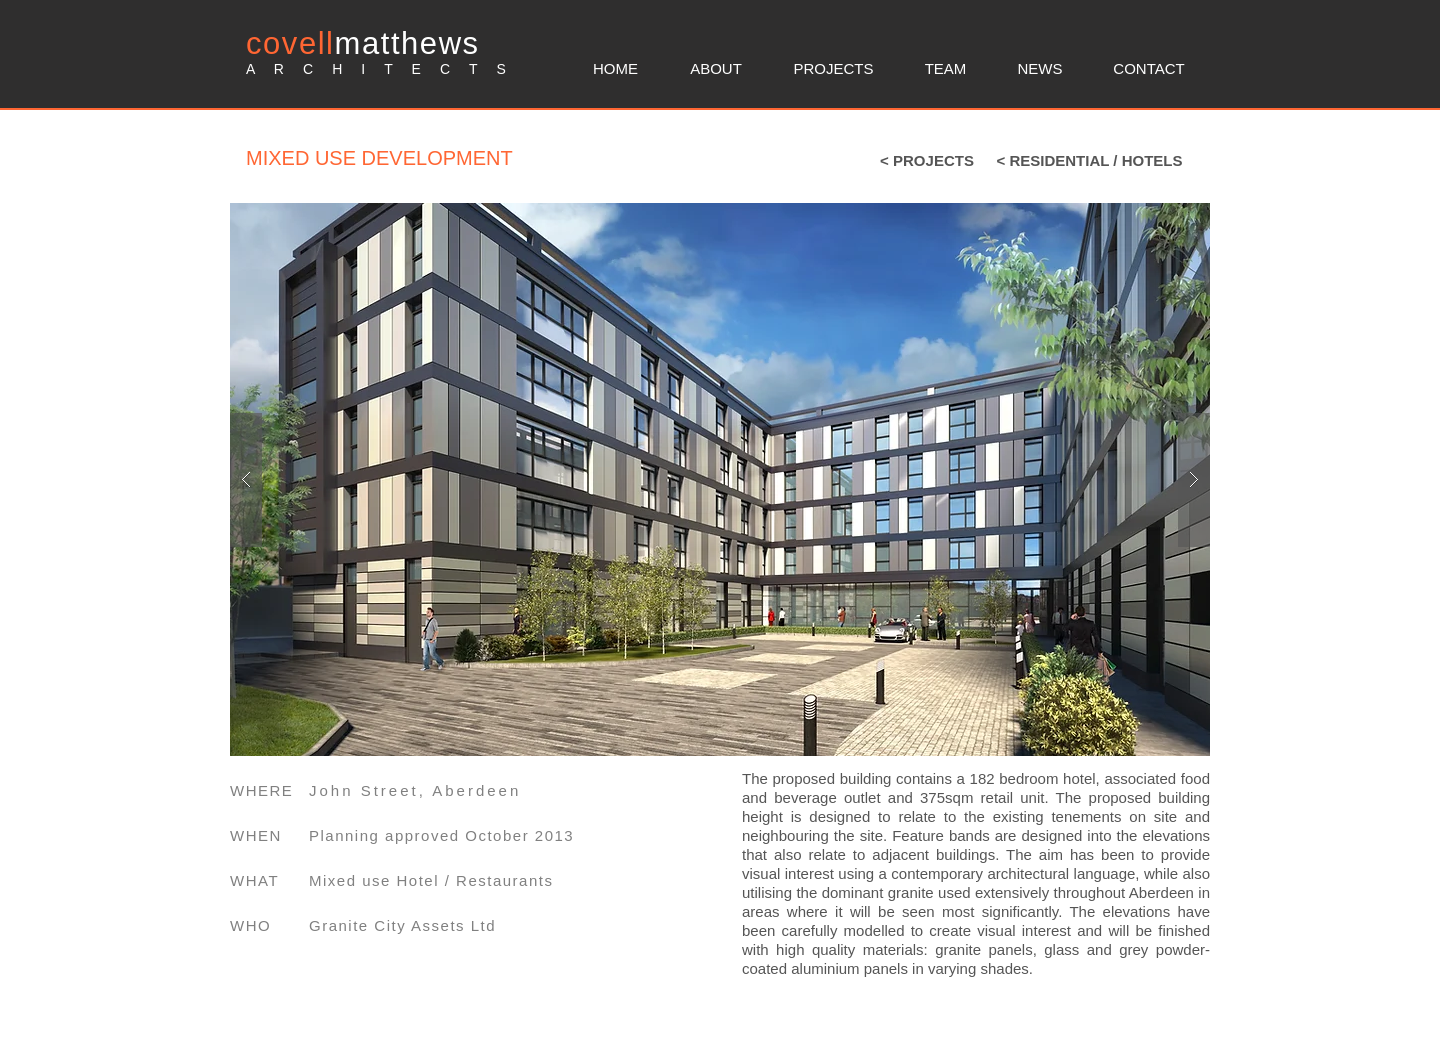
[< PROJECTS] (927, 160)
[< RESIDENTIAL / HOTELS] (1089, 160)
